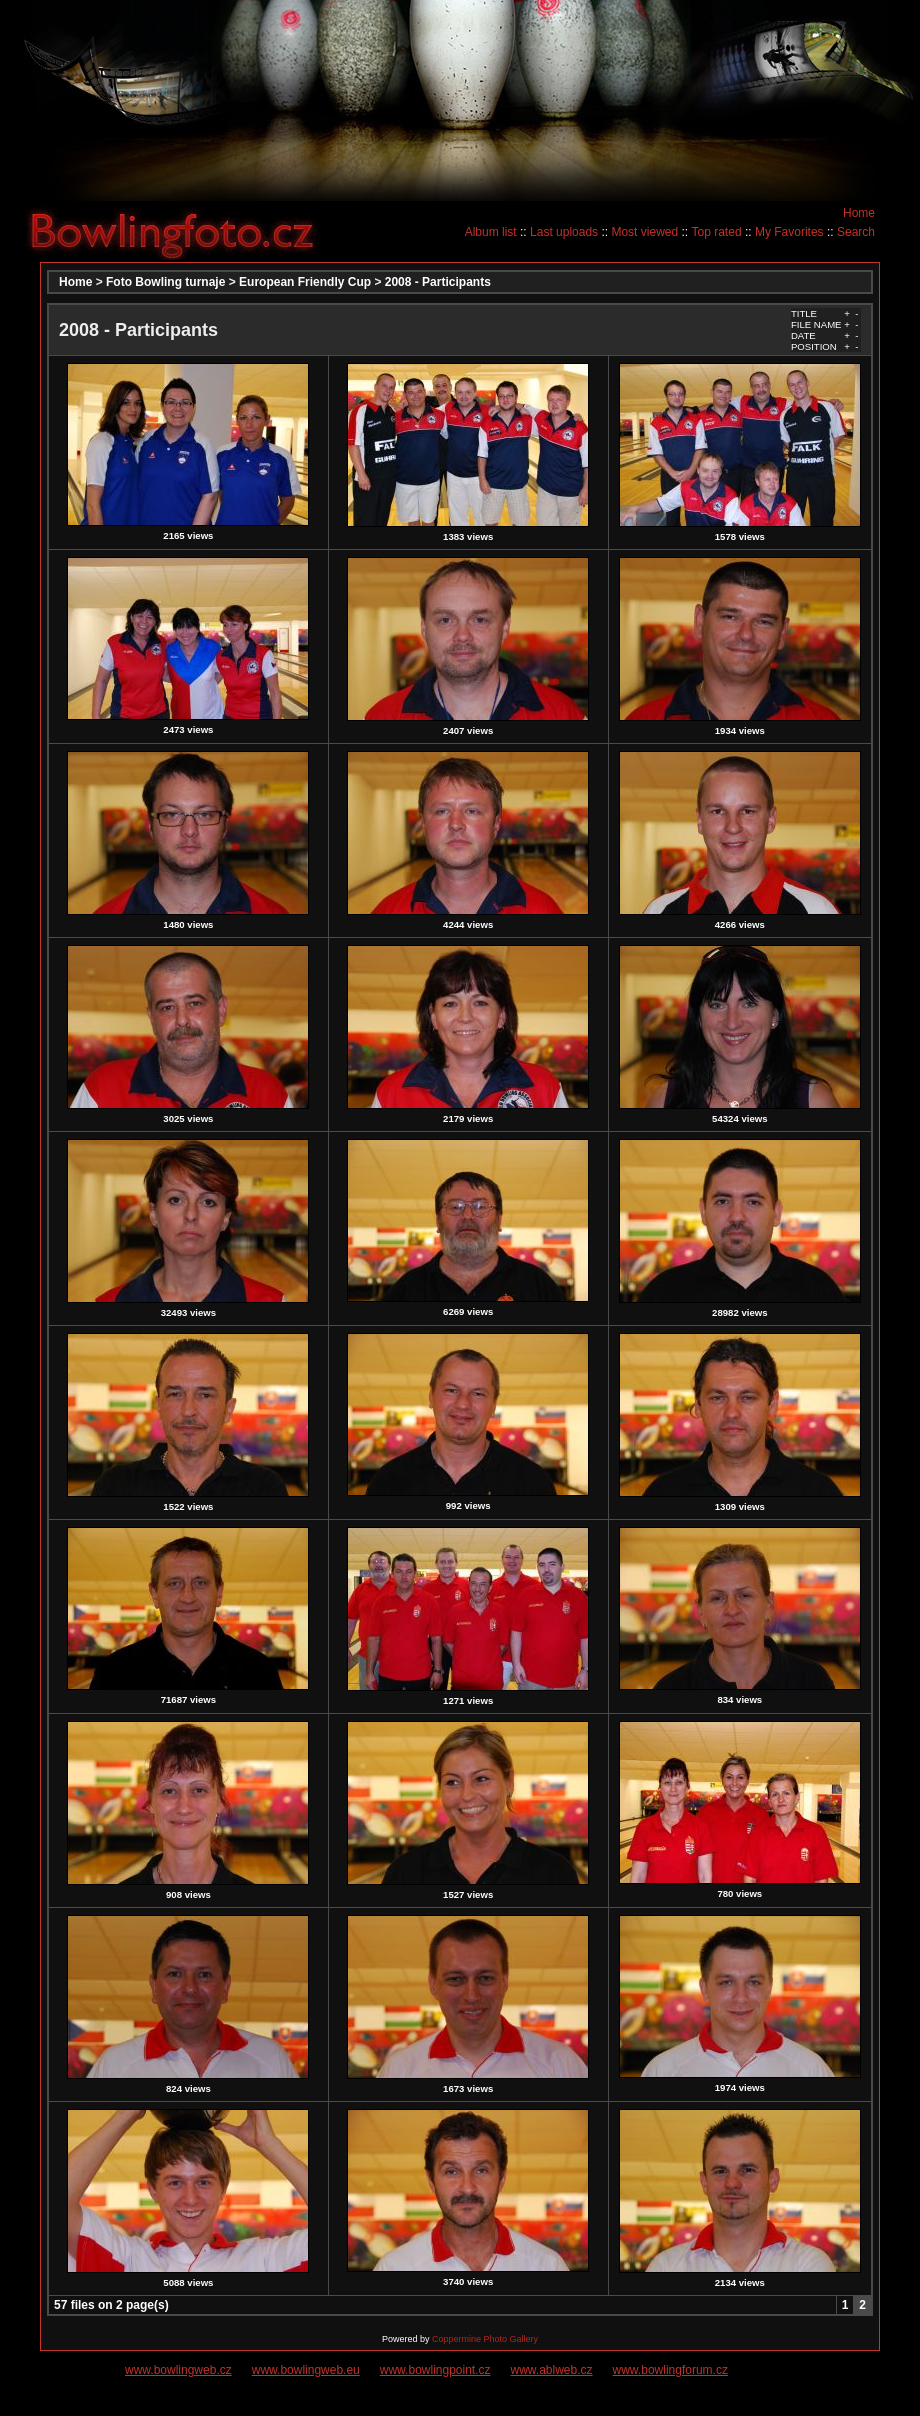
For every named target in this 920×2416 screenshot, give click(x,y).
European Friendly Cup (305, 282)
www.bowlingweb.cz (178, 2370)
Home (859, 213)
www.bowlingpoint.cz (435, 2370)
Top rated (717, 232)
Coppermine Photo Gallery (485, 2339)
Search (856, 232)
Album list (491, 232)
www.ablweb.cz (552, 2370)
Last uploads (564, 232)
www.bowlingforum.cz (670, 2370)
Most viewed (644, 232)
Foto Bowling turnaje (165, 282)
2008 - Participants (438, 282)
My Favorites (789, 232)
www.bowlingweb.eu (306, 2370)
